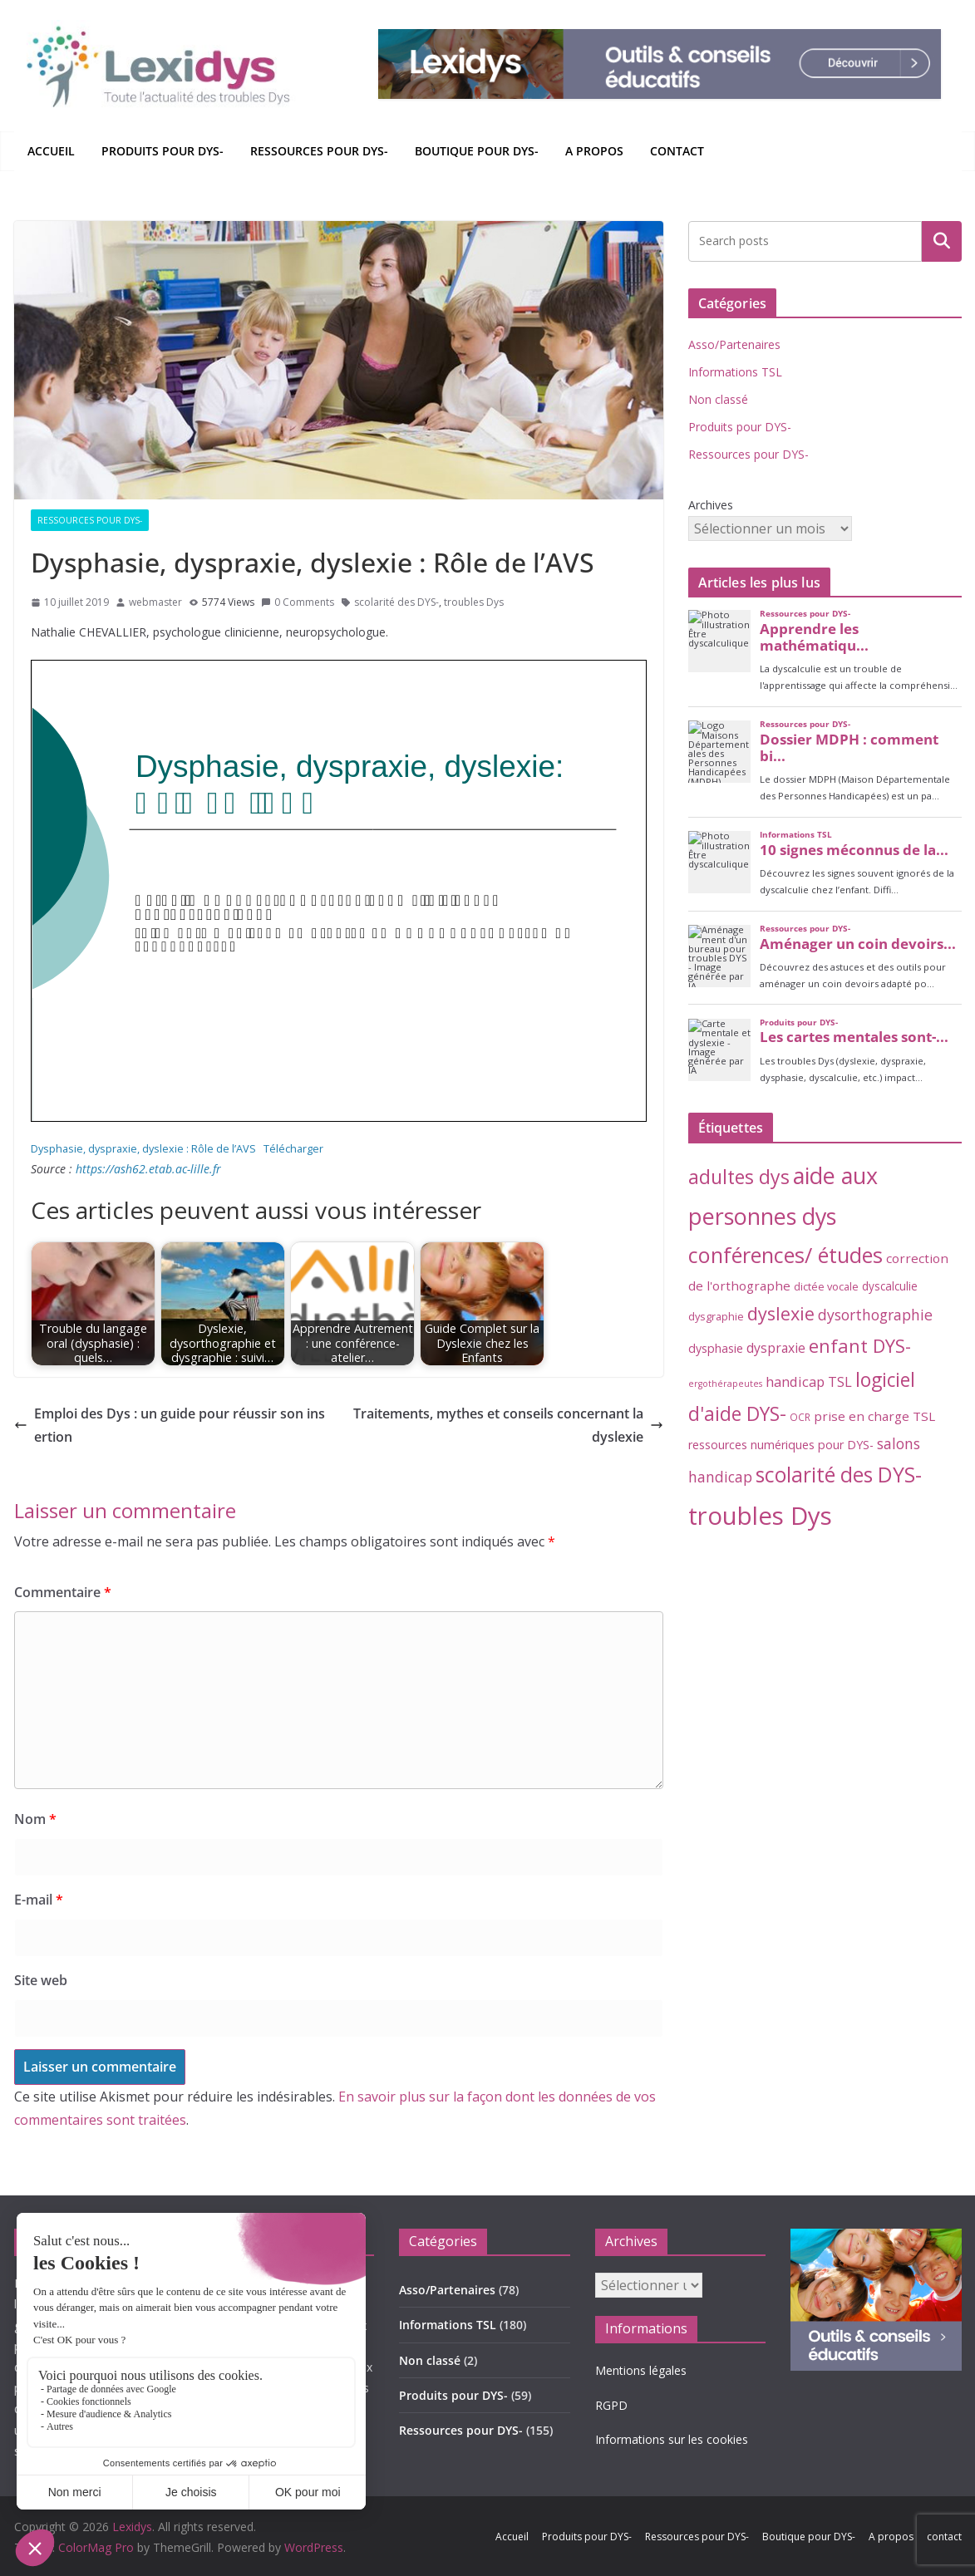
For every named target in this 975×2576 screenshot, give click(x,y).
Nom (35, 1819)
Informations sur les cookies (671, 2439)
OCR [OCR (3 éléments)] (800, 1416)
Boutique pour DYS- (477, 151)
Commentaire (62, 1592)
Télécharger (293, 1148)
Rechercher (942, 241)
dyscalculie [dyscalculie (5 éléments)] (890, 1286)
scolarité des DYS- (396, 602)
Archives (710, 505)
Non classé (718, 399)
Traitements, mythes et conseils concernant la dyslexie (508, 1425)
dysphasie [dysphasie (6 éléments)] (715, 1348)
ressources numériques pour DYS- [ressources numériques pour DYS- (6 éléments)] (781, 1445)
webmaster (155, 602)
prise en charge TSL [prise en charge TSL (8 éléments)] (874, 1416)
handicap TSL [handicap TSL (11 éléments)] (809, 1381)
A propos (594, 151)
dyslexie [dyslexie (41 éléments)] (781, 1313)
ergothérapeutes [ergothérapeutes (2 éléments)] (725, 1383)
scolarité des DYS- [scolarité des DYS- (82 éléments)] (839, 1474)
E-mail (38, 1899)
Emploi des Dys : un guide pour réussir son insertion (169, 1425)
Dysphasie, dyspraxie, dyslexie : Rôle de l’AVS (143, 1148)
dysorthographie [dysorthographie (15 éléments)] (875, 1315)
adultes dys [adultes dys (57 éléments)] (739, 1176)
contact (677, 151)
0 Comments (297, 602)
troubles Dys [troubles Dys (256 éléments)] (760, 1515)
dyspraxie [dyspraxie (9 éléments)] (775, 1348)
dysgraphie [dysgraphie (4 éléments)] (716, 1316)
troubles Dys (474, 602)
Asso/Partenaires (734, 344)
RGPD (611, 2405)
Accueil (51, 151)
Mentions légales (641, 2370)
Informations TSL (735, 372)
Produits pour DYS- (162, 151)
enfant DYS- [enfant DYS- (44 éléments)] (860, 1346)
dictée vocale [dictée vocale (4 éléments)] (826, 1286)
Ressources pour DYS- (319, 151)
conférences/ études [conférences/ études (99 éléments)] (785, 1255)
